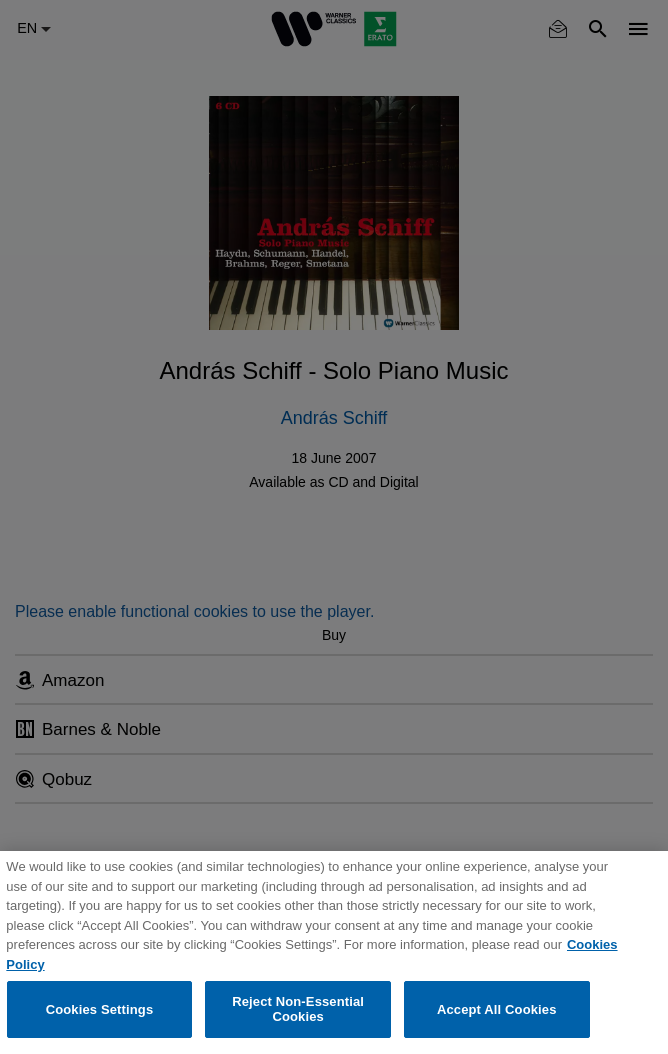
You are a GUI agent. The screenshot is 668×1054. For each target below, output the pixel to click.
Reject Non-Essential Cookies (298, 1009)
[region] (334, 952)
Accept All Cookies (497, 1009)
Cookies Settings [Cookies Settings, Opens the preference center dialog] (100, 1009)
